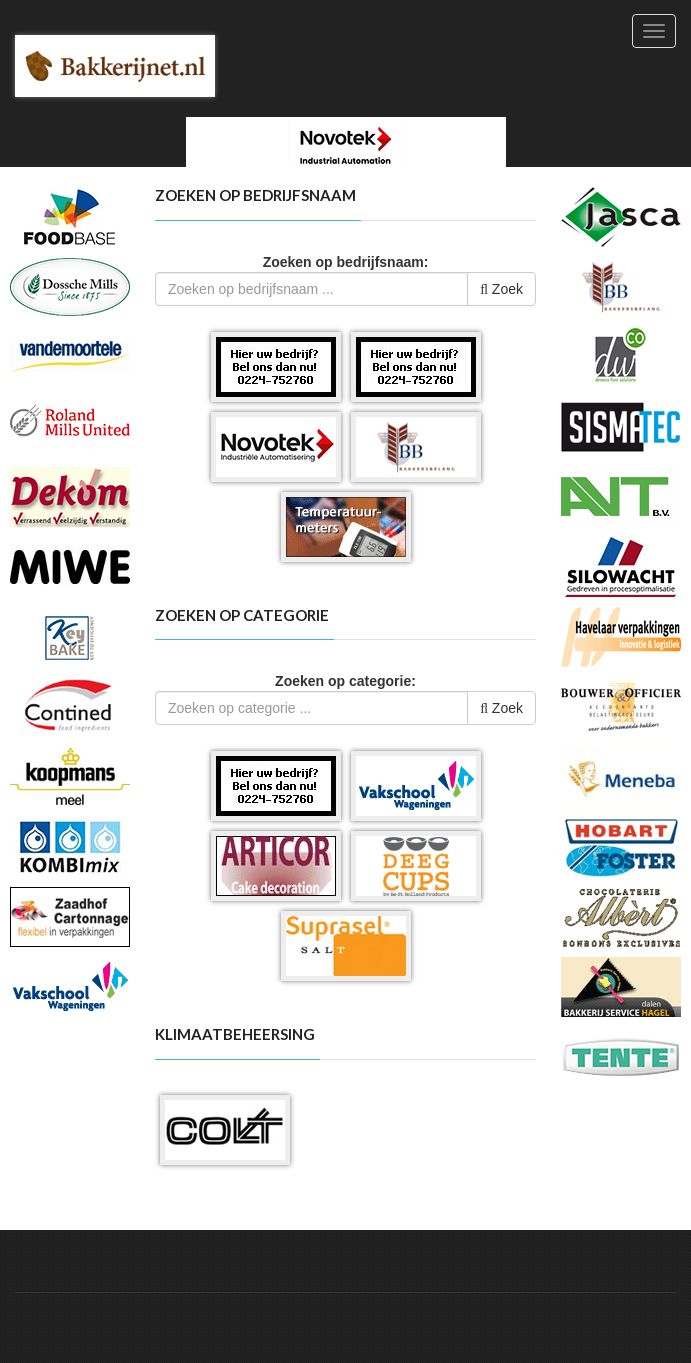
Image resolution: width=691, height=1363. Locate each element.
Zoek (501, 289)
